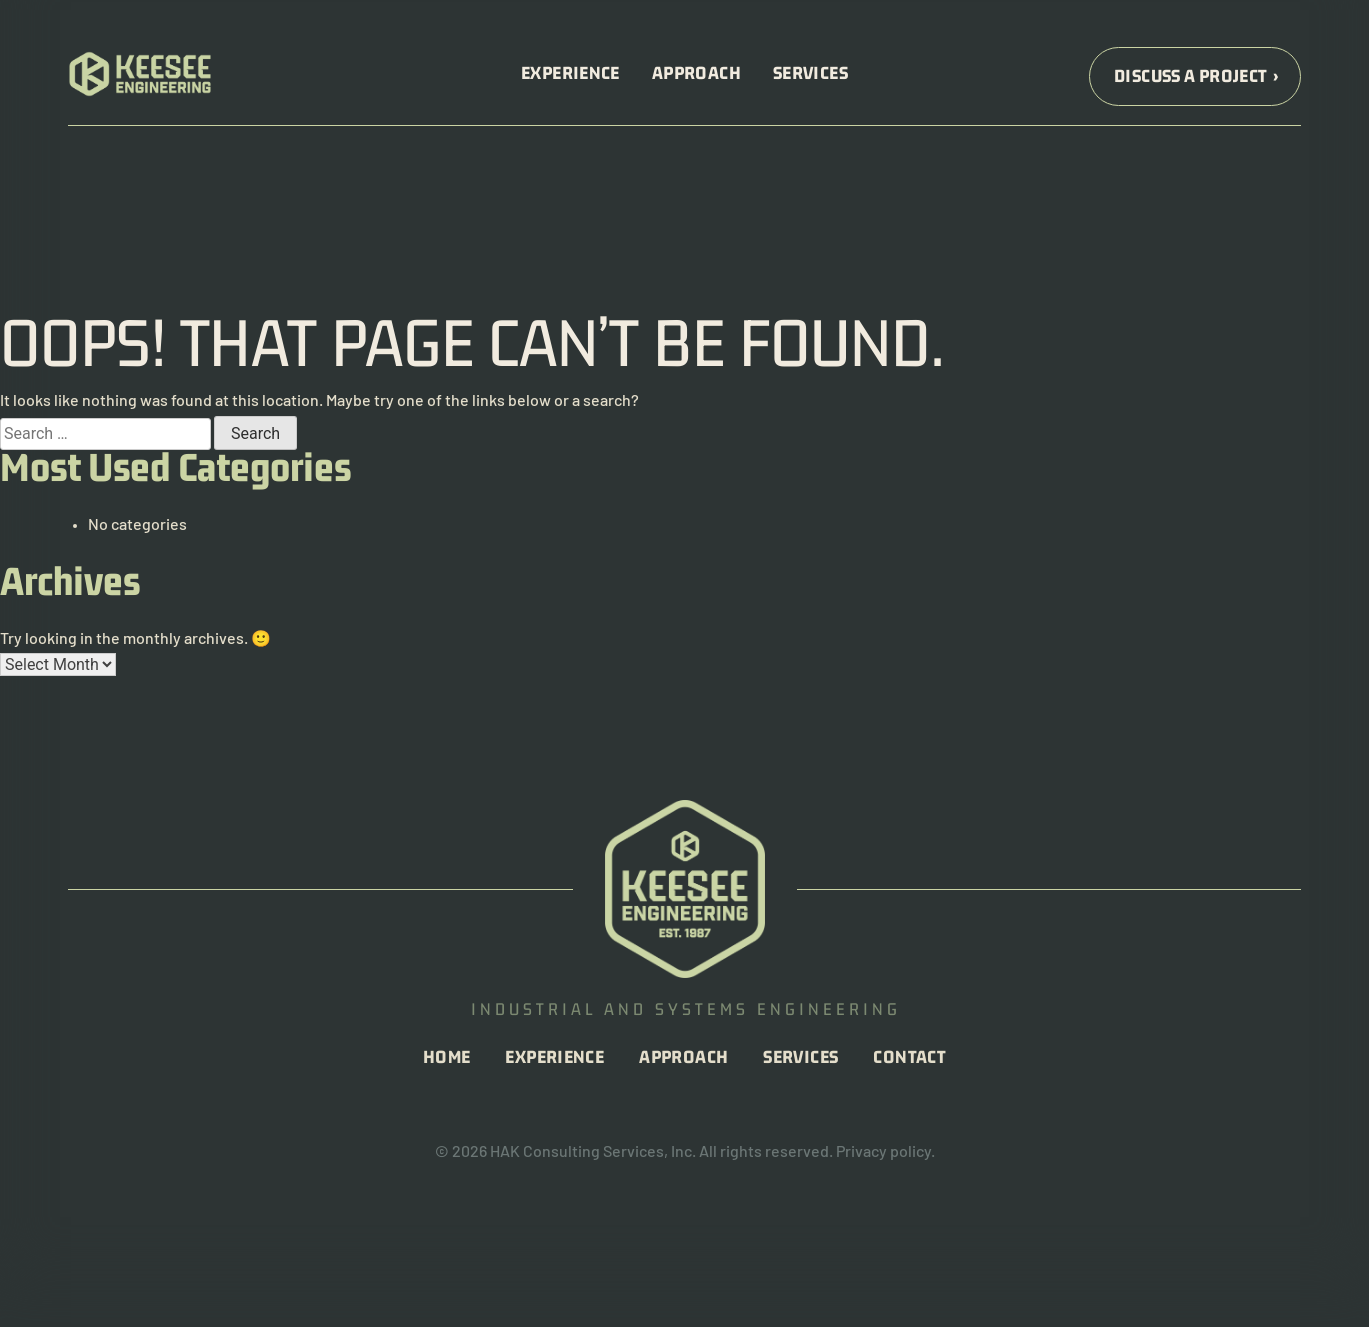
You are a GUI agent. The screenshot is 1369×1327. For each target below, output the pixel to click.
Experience (570, 74)
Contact (909, 1058)
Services (810, 74)
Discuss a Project (1191, 77)
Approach (696, 74)
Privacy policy (883, 1153)
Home (447, 1058)
